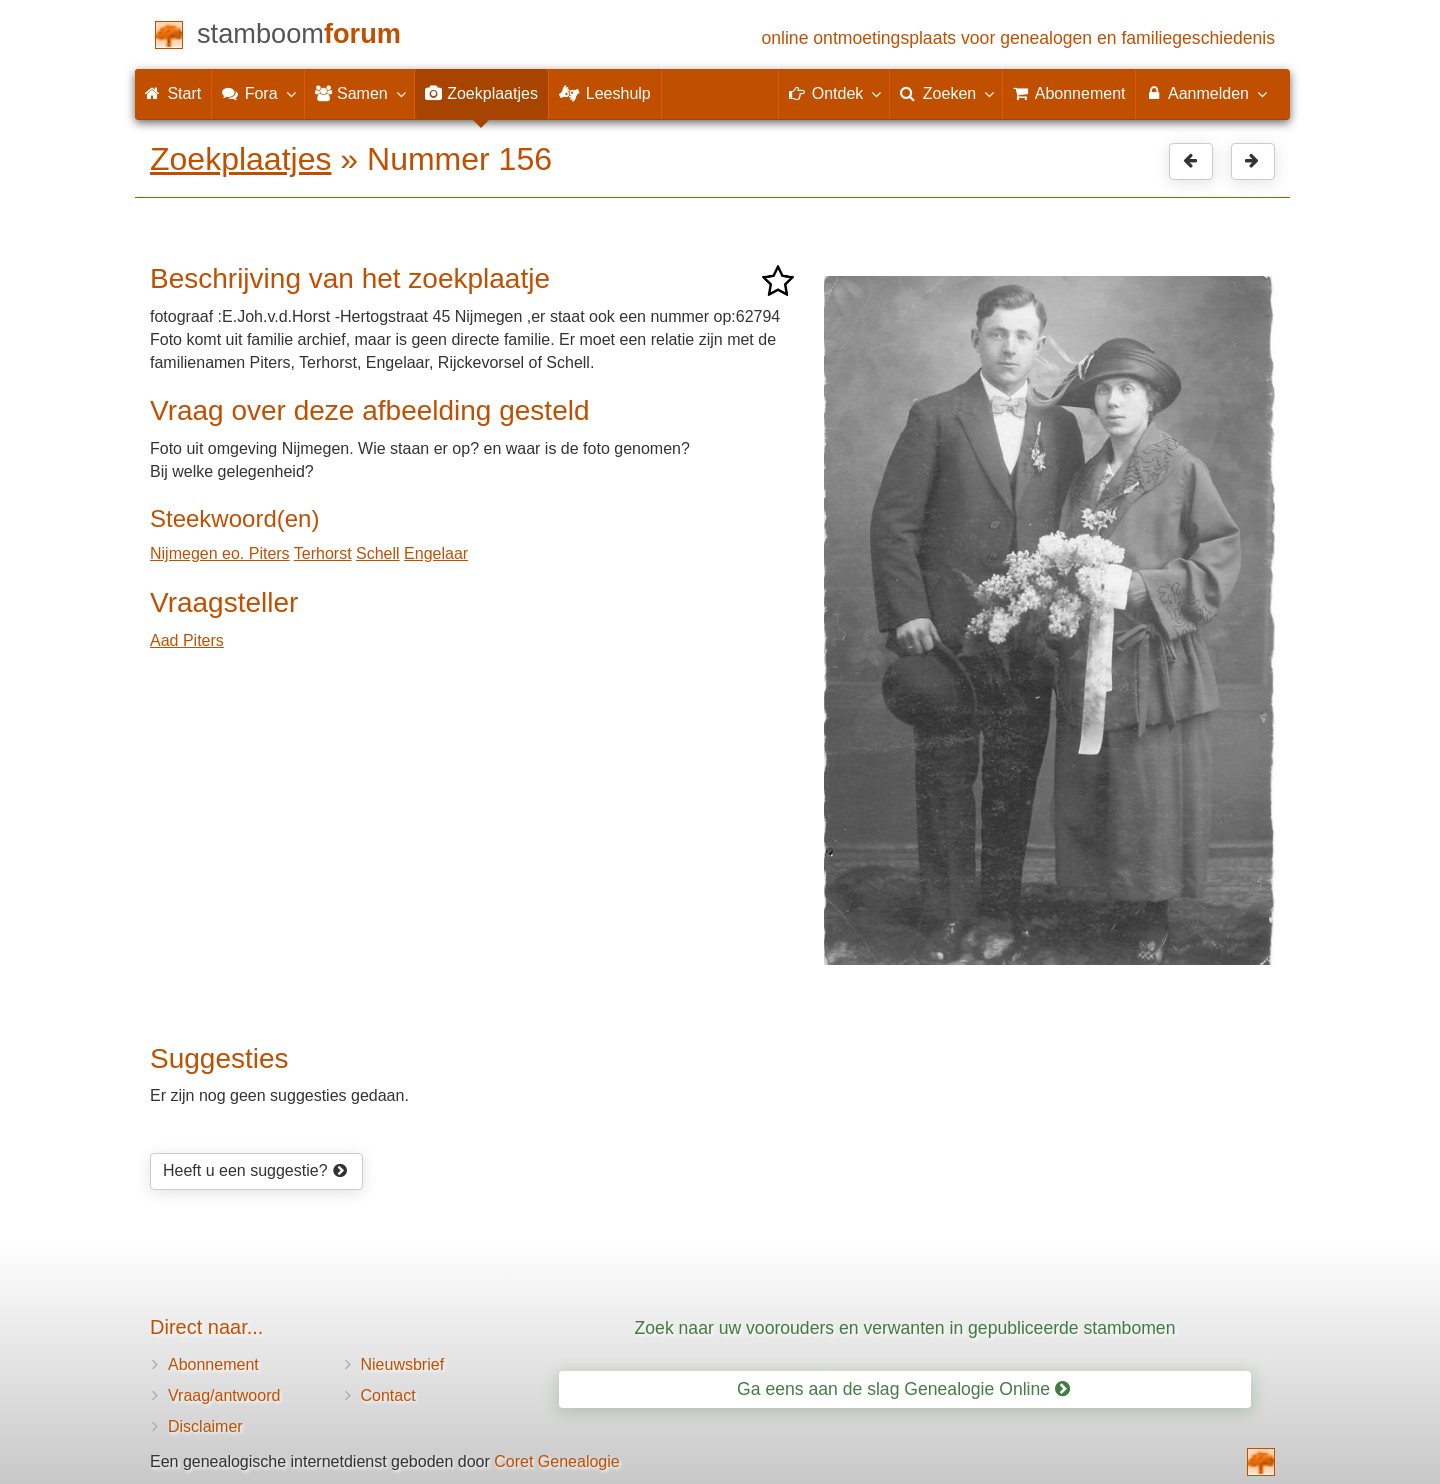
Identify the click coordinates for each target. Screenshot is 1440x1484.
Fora (257, 93)
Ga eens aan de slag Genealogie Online (903, 1389)
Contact (388, 1395)
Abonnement (213, 1364)
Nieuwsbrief (403, 1364)
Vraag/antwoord (224, 1395)
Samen (359, 93)
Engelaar (436, 553)
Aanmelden (1205, 93)
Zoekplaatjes (240, 159)
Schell (378, 553)
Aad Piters (187, 640)
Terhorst (323, 553)
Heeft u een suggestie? (255, 1170)
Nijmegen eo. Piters (220, 553)
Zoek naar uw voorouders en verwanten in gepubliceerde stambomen (905, 1328)
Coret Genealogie (556, 1461)
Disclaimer (205, 1426)
